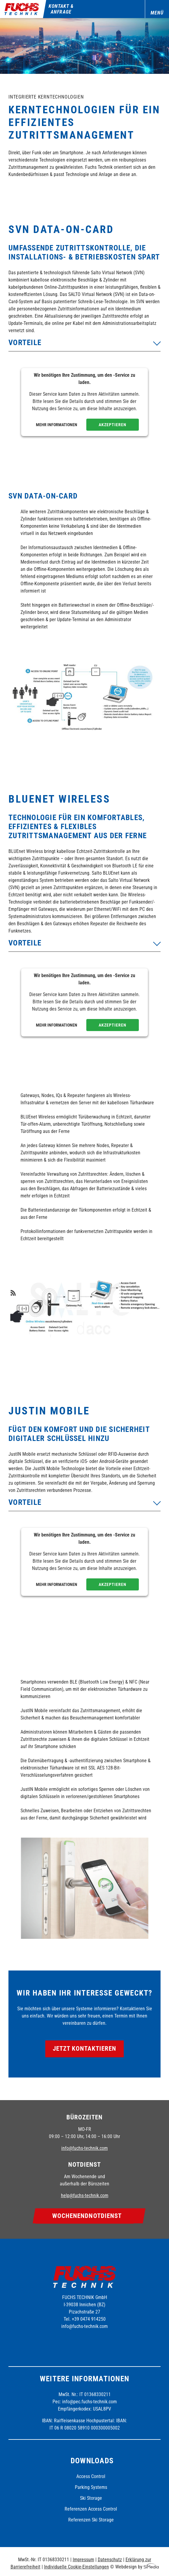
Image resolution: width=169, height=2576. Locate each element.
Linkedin (100, 2342)
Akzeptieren (113, 424)
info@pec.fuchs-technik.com (89, 2402)
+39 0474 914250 (89, 2319)
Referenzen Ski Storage (91, 2520)
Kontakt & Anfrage (61, 9)
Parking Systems (91, 2487)
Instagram (83, 2342)
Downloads (92, 2460)
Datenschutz (110, 2559)
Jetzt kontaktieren (84, 2048)
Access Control (90, 2476)
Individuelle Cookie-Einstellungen (76, 2567)
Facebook (67, 2342)
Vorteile (24, 342)
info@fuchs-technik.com (84, 2148)
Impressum (83, 2559)
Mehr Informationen (56, 424)
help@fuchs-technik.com (84, 2195)
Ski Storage (91, 2498)
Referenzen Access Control (91, 2509)
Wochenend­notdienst (87, 2215)
